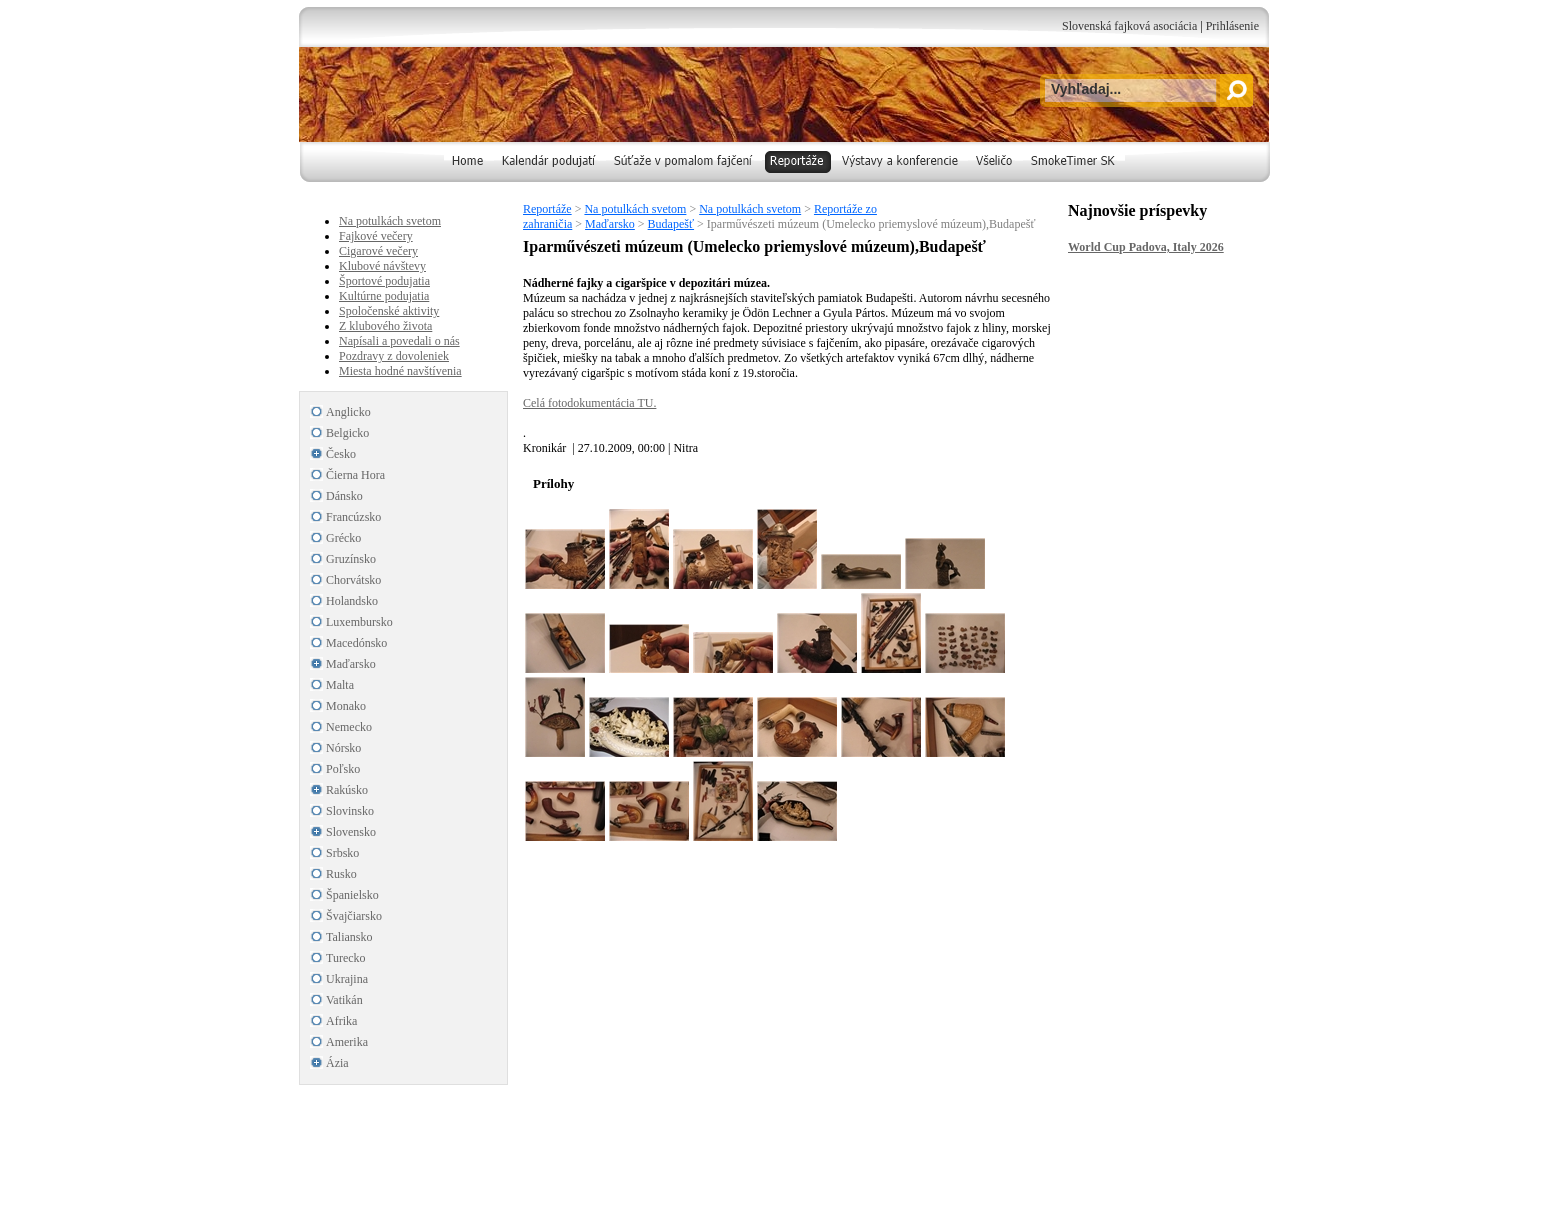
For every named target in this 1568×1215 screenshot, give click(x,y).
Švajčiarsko (354, 916)
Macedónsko (356, 643)
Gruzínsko (351, 559)
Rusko (341, 874)
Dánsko (344, 496)
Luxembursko (359, 622)
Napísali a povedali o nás (399, 341)
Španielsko (352, 895)
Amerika (347, 1042)
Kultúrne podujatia (384, 296)
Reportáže (547, 209)
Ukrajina (347, 979)
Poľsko (343, 769)
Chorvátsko (353, 580)
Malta (340, 685)
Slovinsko (350, 811)
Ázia (337, 1063)
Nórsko (343, 748)
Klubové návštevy (382, 266)
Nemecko (349, 727)
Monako (346, 706)
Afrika (341, 1021)
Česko (341, 454)
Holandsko (352, 601)
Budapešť (671, 224)
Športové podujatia (384, 281)
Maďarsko (610, 224)
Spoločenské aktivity (389, 311)
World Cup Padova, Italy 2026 (1146, 247)
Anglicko (348, 412)
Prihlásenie (1232, 26)
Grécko (343, 538)
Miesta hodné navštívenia (400, 371)
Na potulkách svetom (635, 209)
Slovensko (351, 832)
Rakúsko (347, 790)
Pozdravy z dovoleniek (394, 356)
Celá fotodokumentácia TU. (589, 403)
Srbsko (342, 853)
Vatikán (344, 1000)
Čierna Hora (355, 475)
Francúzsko (353, 517)
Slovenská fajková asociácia (1129, 26)
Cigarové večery (378, 251)
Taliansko (349, 937)
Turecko (346, 958)
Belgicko (347, 433)
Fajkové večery (376, 236)
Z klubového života (385, 326)
